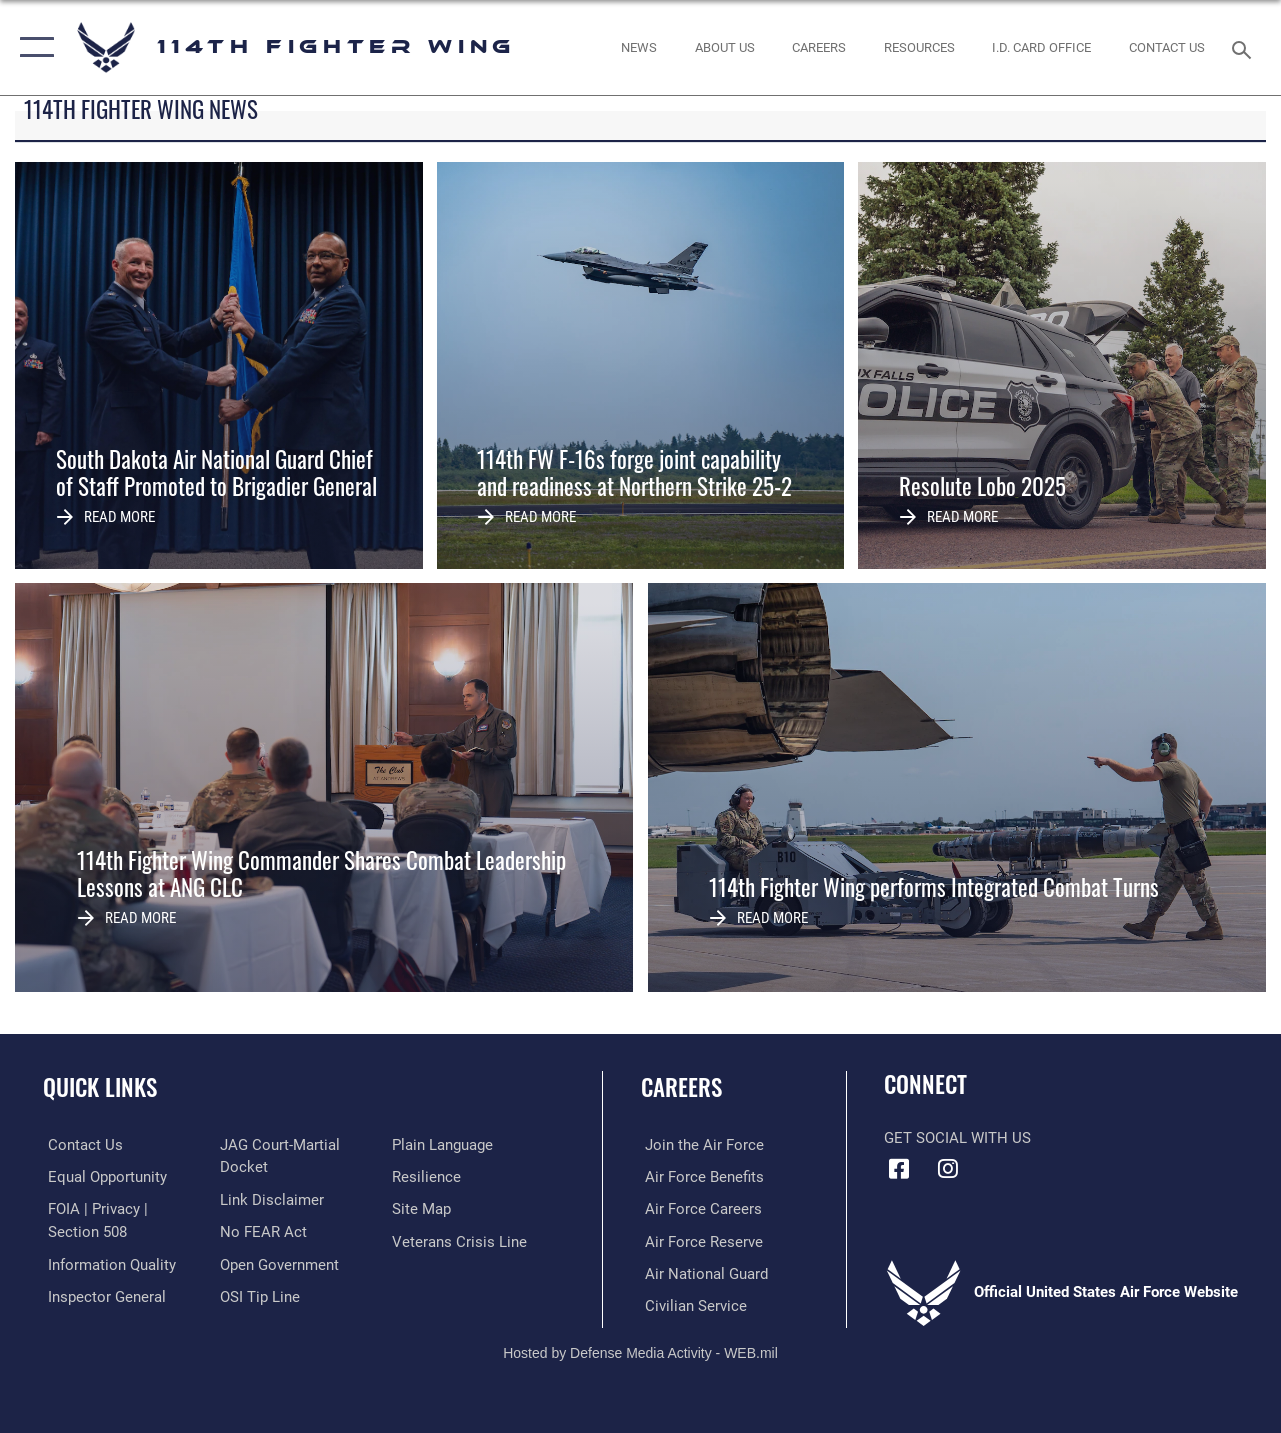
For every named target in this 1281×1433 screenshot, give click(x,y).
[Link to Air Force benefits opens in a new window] (700, 1176)
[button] (32, 47)
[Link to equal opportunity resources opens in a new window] (102, 1176)
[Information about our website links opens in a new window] (271, 1199)
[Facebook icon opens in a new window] (899, 1169)
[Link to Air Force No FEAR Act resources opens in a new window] (262, 1231)
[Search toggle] (1245, 47)
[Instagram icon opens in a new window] (948, 1169)
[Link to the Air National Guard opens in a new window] (702, 1272)
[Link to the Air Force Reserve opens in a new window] (700, 1240)
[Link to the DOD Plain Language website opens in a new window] (444, 1145)
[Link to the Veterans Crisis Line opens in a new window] (461, 1240)
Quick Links (100, 1087)
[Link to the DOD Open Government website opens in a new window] (278, 1263)
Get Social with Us (957, 1138)
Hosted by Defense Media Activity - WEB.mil (640, 1350)
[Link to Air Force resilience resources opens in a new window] (428, 1176)
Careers (681, 1087)
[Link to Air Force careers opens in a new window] (699, 1208)
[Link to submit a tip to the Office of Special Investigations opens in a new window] (259, 1295)
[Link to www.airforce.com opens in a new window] (700, 1145)
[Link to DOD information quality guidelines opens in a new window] (107, 1263)
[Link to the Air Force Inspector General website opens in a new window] (102, 1295)
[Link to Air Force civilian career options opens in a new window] (692, 1304)
